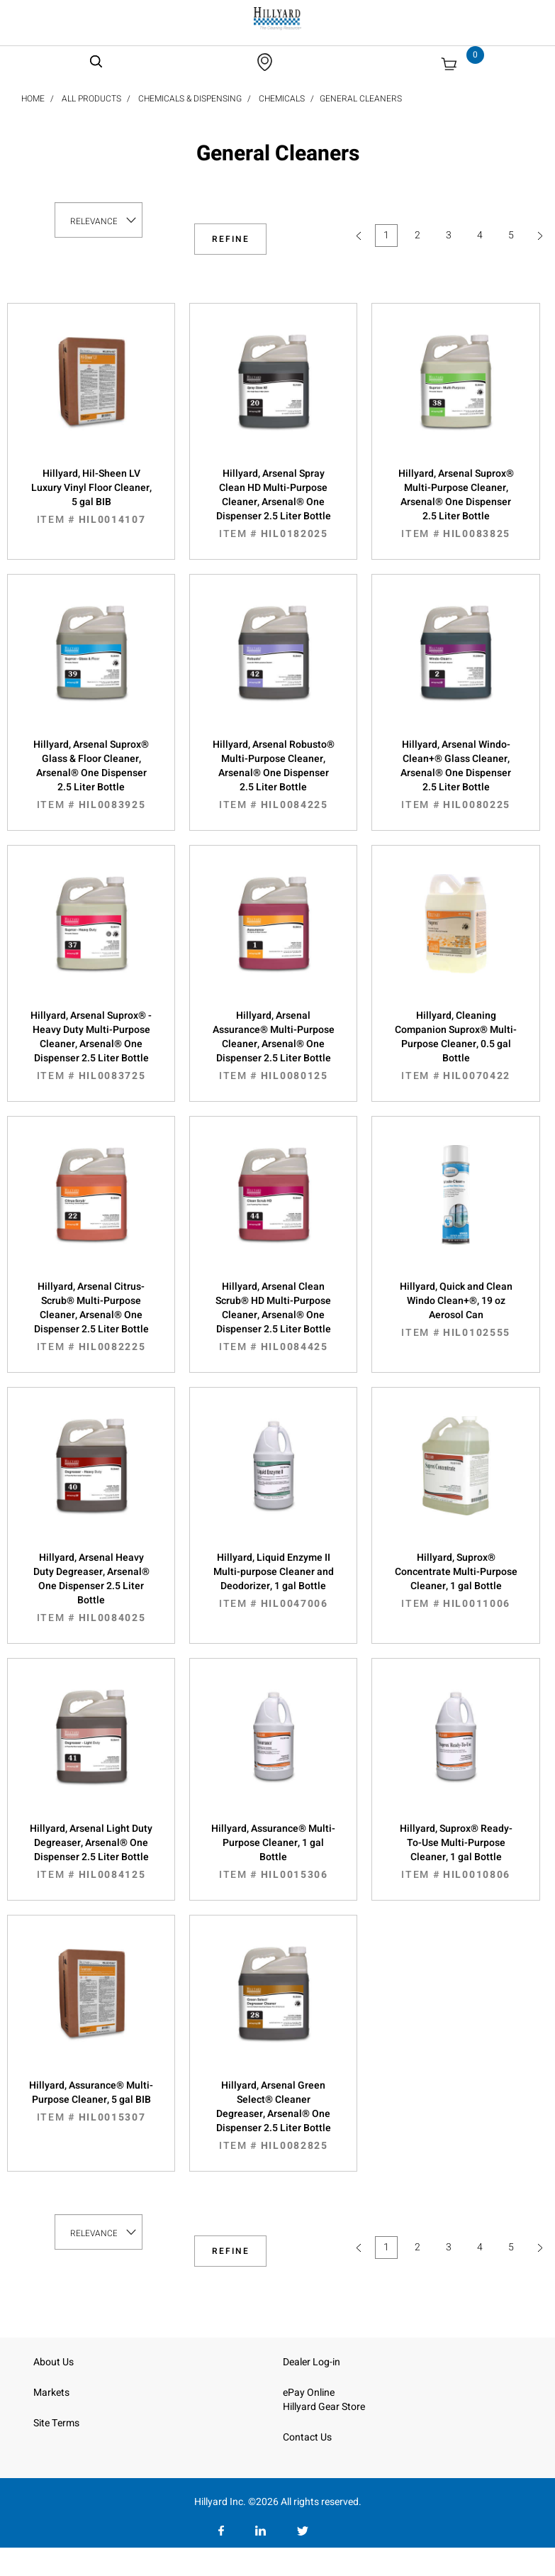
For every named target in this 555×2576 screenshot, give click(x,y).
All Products (91, 98)
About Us (53, 2362)
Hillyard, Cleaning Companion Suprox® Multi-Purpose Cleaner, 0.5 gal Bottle (455, 1045)
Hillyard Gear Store (324, 2406)
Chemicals (282, 98)
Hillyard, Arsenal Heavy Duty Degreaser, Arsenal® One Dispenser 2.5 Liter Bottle (91, 1587)
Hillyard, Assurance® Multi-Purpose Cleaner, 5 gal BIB (91, 2101)
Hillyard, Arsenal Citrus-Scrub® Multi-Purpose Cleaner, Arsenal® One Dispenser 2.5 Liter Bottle (91, 1316)
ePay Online (309, 2392)
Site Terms (56, 2423)
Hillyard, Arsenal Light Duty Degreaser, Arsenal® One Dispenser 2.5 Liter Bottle (91, 1851)
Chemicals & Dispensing (190, 98)
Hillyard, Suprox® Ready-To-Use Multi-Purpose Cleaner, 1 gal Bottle (455, 1851)
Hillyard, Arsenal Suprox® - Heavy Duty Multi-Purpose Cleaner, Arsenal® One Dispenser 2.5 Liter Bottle (91, 1045)
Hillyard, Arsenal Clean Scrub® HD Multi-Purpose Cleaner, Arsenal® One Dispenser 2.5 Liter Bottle (273, 1316)
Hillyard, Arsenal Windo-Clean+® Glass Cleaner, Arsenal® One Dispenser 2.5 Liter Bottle (455, 774)
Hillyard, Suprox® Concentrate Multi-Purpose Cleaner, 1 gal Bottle (455, 1580)
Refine (231, 239)
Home (33, 98)
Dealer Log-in (311, 2362)
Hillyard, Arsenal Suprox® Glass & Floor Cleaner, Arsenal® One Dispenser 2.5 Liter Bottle (91, 774)
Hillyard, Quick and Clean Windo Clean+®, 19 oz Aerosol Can (455, 1309)
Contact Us (307, 2437)
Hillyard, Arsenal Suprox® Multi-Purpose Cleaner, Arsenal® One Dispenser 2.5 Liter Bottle (455, 503)
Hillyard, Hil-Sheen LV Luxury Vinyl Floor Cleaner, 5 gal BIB (91, 496)
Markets (51, 2392)
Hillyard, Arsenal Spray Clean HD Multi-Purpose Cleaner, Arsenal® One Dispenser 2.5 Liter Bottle (273, 503)
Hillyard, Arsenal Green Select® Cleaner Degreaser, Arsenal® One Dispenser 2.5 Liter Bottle (273, 2115)
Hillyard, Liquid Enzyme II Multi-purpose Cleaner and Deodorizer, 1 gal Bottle (273, 1580)
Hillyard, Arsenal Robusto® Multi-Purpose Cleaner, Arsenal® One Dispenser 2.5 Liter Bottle (273, 774)
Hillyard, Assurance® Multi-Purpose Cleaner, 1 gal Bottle (273, 1851)
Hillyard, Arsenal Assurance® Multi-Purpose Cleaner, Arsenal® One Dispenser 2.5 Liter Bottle (273, 1045)
